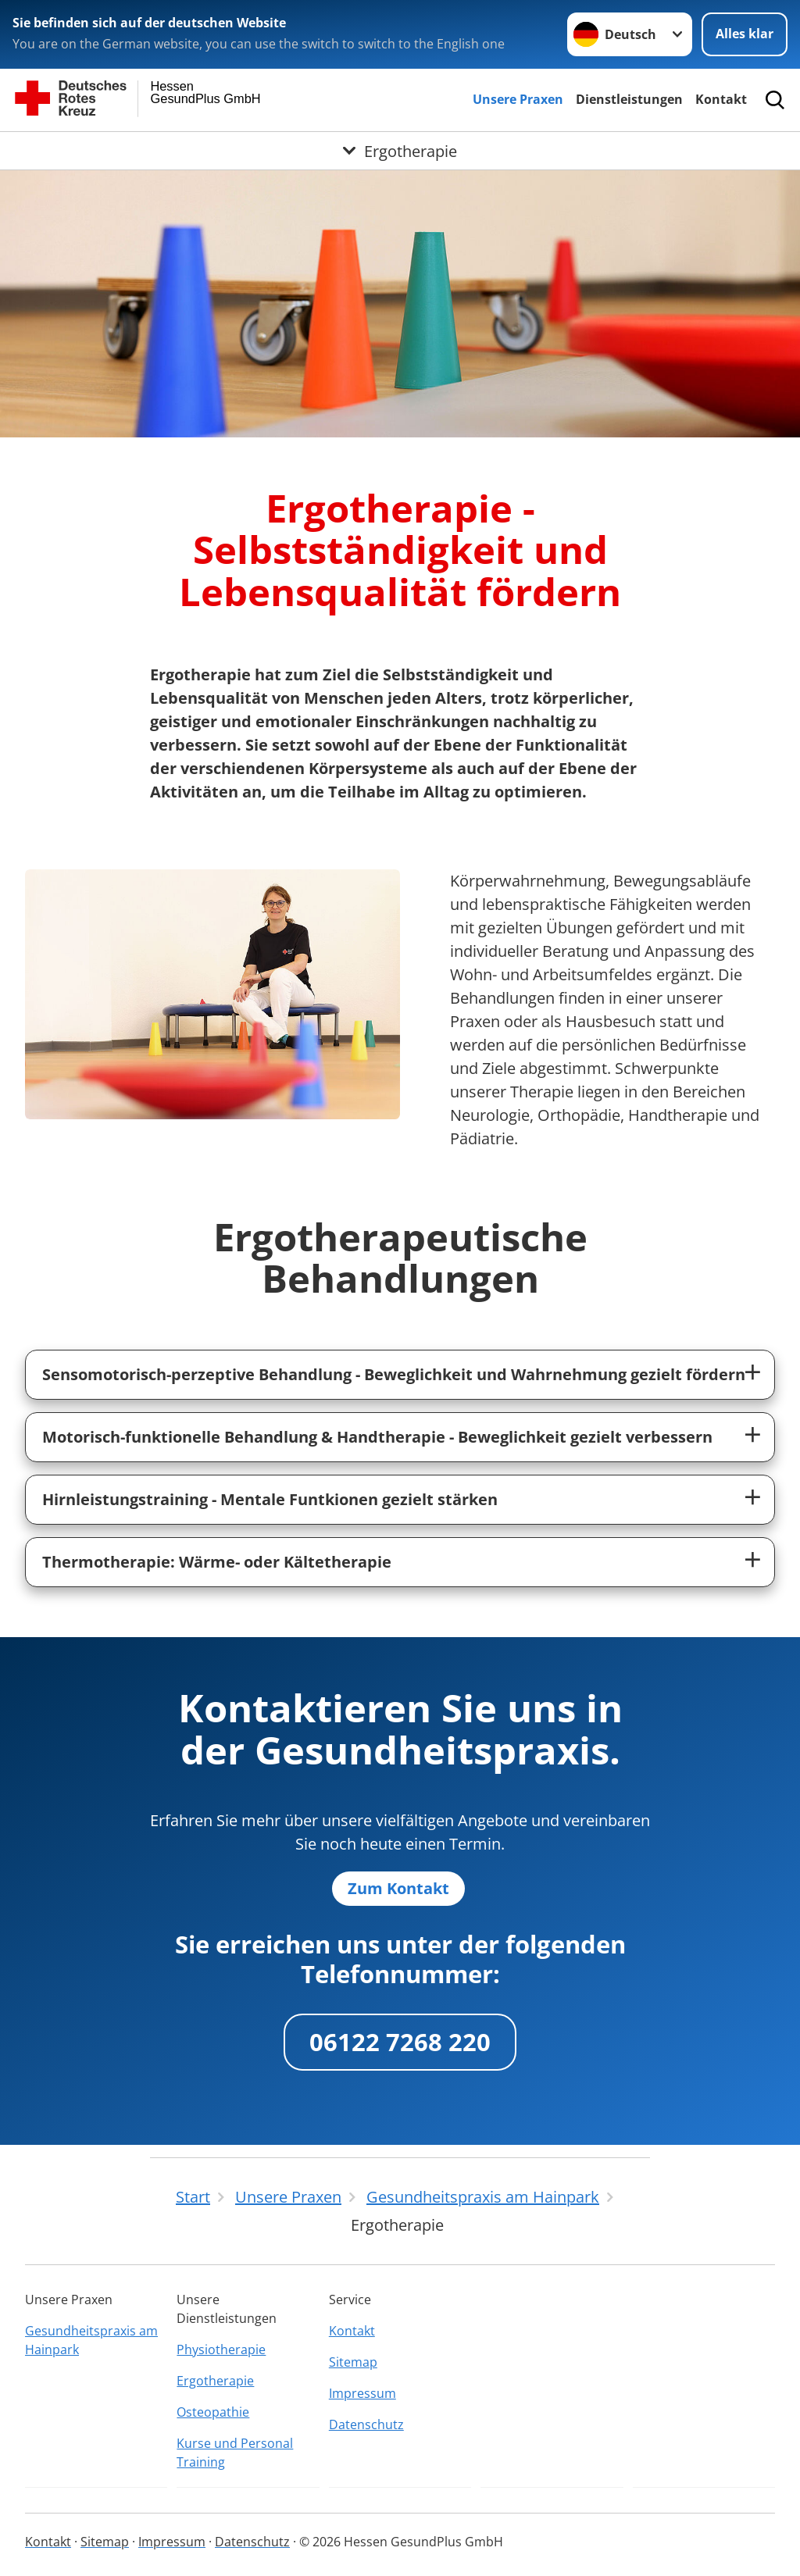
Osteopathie (213, 2412)
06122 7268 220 (400, 2041)
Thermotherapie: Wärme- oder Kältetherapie (216, 1561)
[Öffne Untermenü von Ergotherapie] (400, 150)
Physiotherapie (221, 2349)
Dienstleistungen (629, 99)
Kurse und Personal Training (235, 2453)
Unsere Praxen (518, 99)
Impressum (362, 2393)
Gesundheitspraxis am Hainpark (91, 2340)
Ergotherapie (215, 2380)
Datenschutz (366, 2424)
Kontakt (721, 99)
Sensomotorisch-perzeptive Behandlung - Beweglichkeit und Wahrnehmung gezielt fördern (393, 1374)
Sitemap (353, 2362)
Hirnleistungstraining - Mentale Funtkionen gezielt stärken (270, 1499)
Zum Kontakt (398, 1888)
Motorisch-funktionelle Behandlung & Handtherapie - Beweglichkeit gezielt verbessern (377, 1436)
